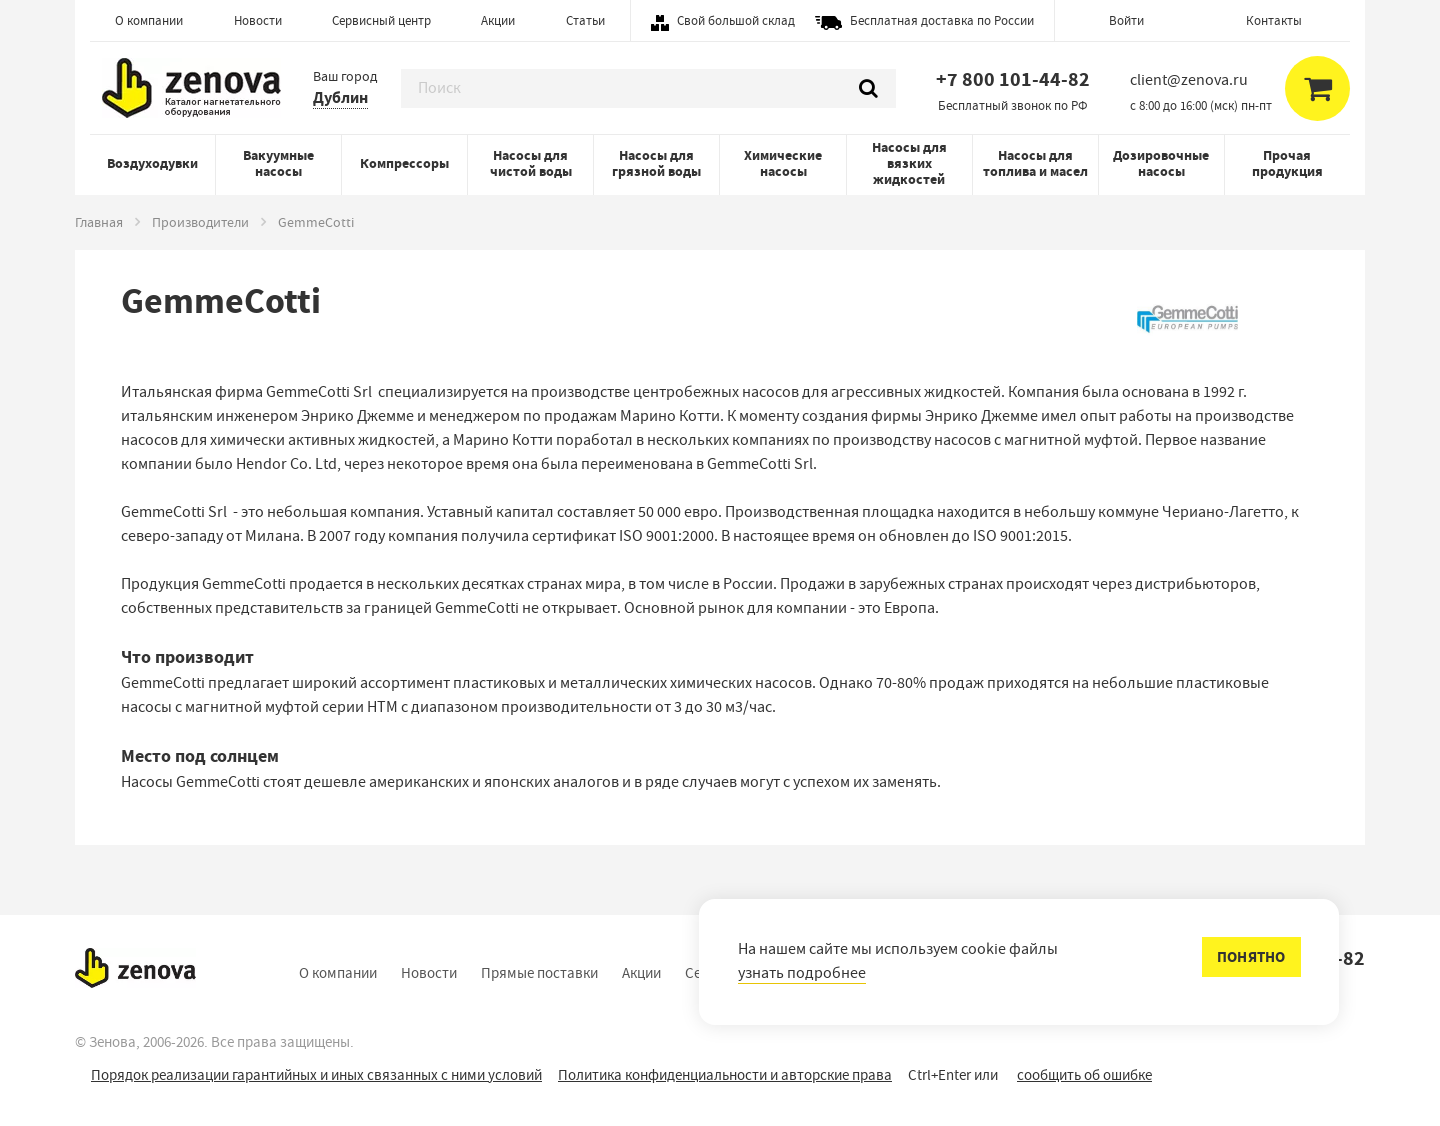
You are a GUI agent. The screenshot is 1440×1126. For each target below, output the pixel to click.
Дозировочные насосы (1161, 163)
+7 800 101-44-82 (1013, 79)
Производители (200, 222)
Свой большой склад (736, 20)
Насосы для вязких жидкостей (909, 163)
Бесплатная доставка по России (942, 20)
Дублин (340, 97)
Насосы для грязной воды (656, 163)
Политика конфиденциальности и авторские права (725, 1075)
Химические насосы (783, 163)
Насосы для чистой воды (531, 163)
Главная (99, 222)
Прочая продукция (1287, 163)
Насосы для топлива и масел (1035, 163)
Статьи (585, 20)
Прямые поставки (539, 973)
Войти (1126, 20)
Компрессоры (404, 163)
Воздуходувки (152, 163)
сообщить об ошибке (1084, 1075)
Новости (258, 20)
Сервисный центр (381, 20)
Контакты (1274, 20)
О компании (149, 20)
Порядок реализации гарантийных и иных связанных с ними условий (316, 1075)
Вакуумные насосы (278, 163)
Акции (498, 20)
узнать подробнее (802, 973)
